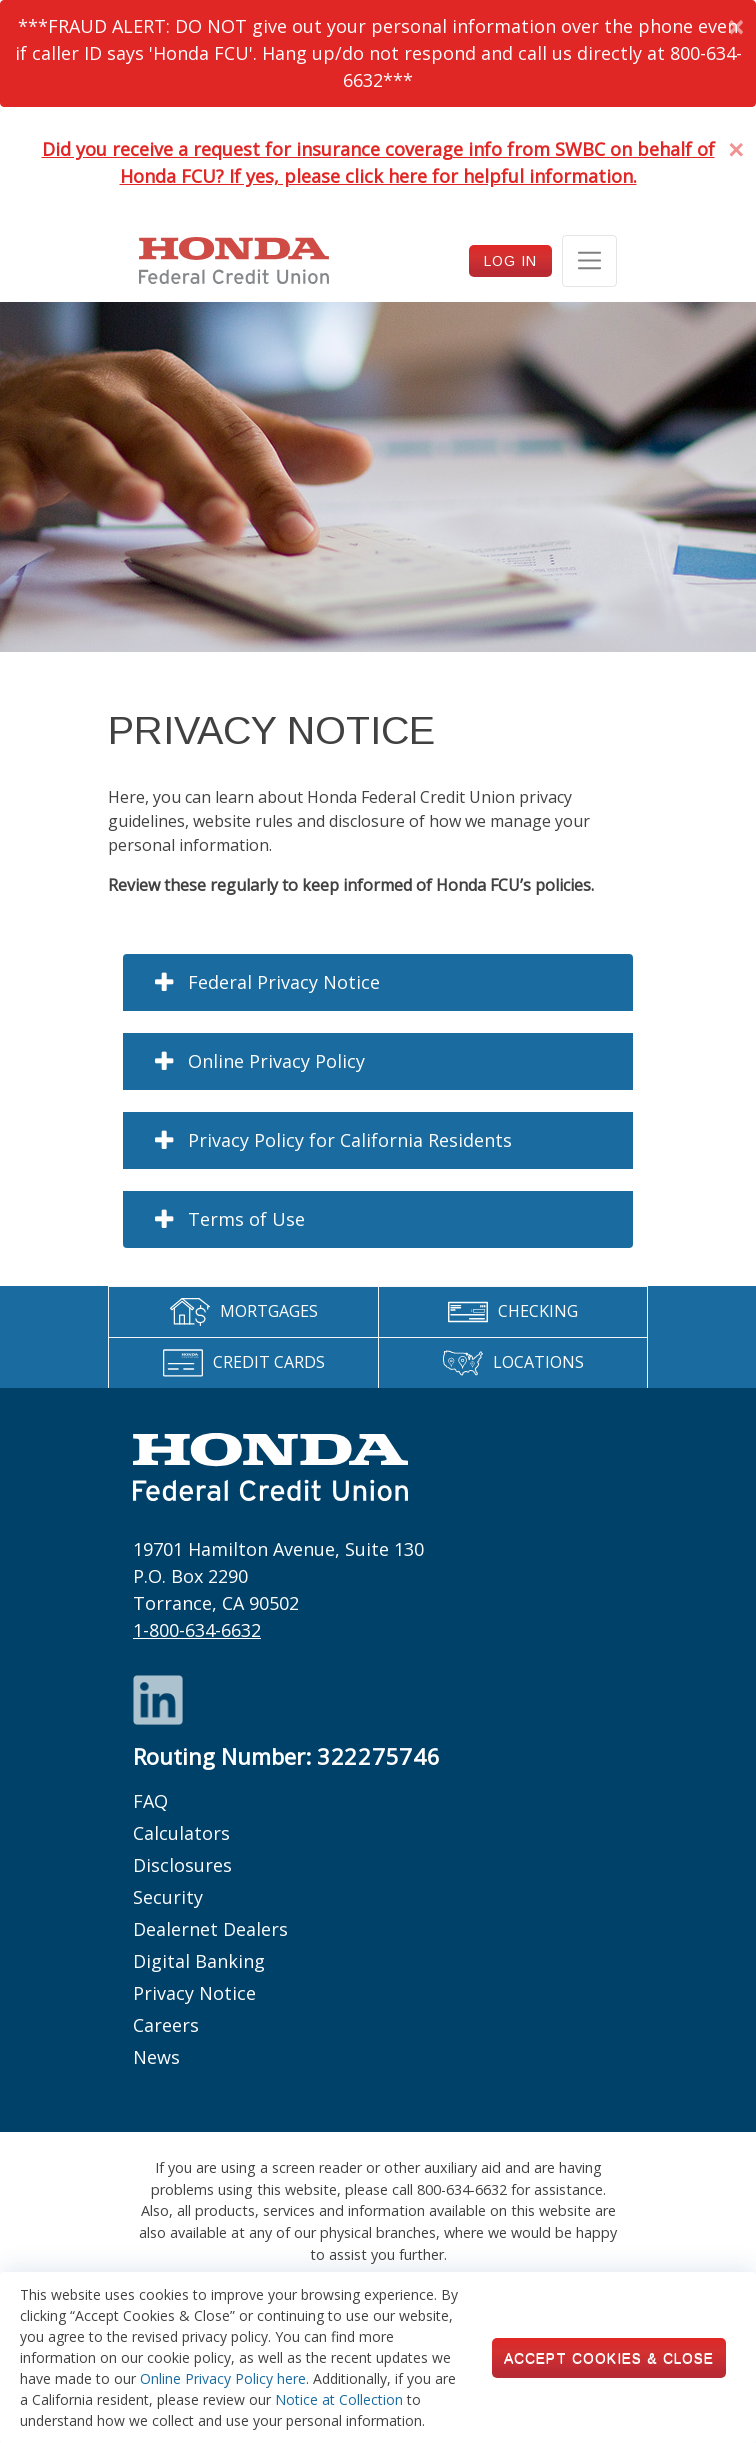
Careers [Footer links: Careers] (166, 2025)
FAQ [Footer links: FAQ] (150, 1801)
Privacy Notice (194, 1993)
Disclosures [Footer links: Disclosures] (182, 1865)
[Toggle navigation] (589, 261)
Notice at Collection (339, 2399)
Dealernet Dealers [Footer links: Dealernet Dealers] (210, 1929)
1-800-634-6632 (197, 1630)
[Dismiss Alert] (735, 26)
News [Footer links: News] (156, 2057)
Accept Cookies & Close (609, 2358)
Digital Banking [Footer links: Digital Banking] (199, 1961)
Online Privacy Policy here (223, 2378)
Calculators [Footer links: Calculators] (181, 1833)
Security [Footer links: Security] (168, 1897)
